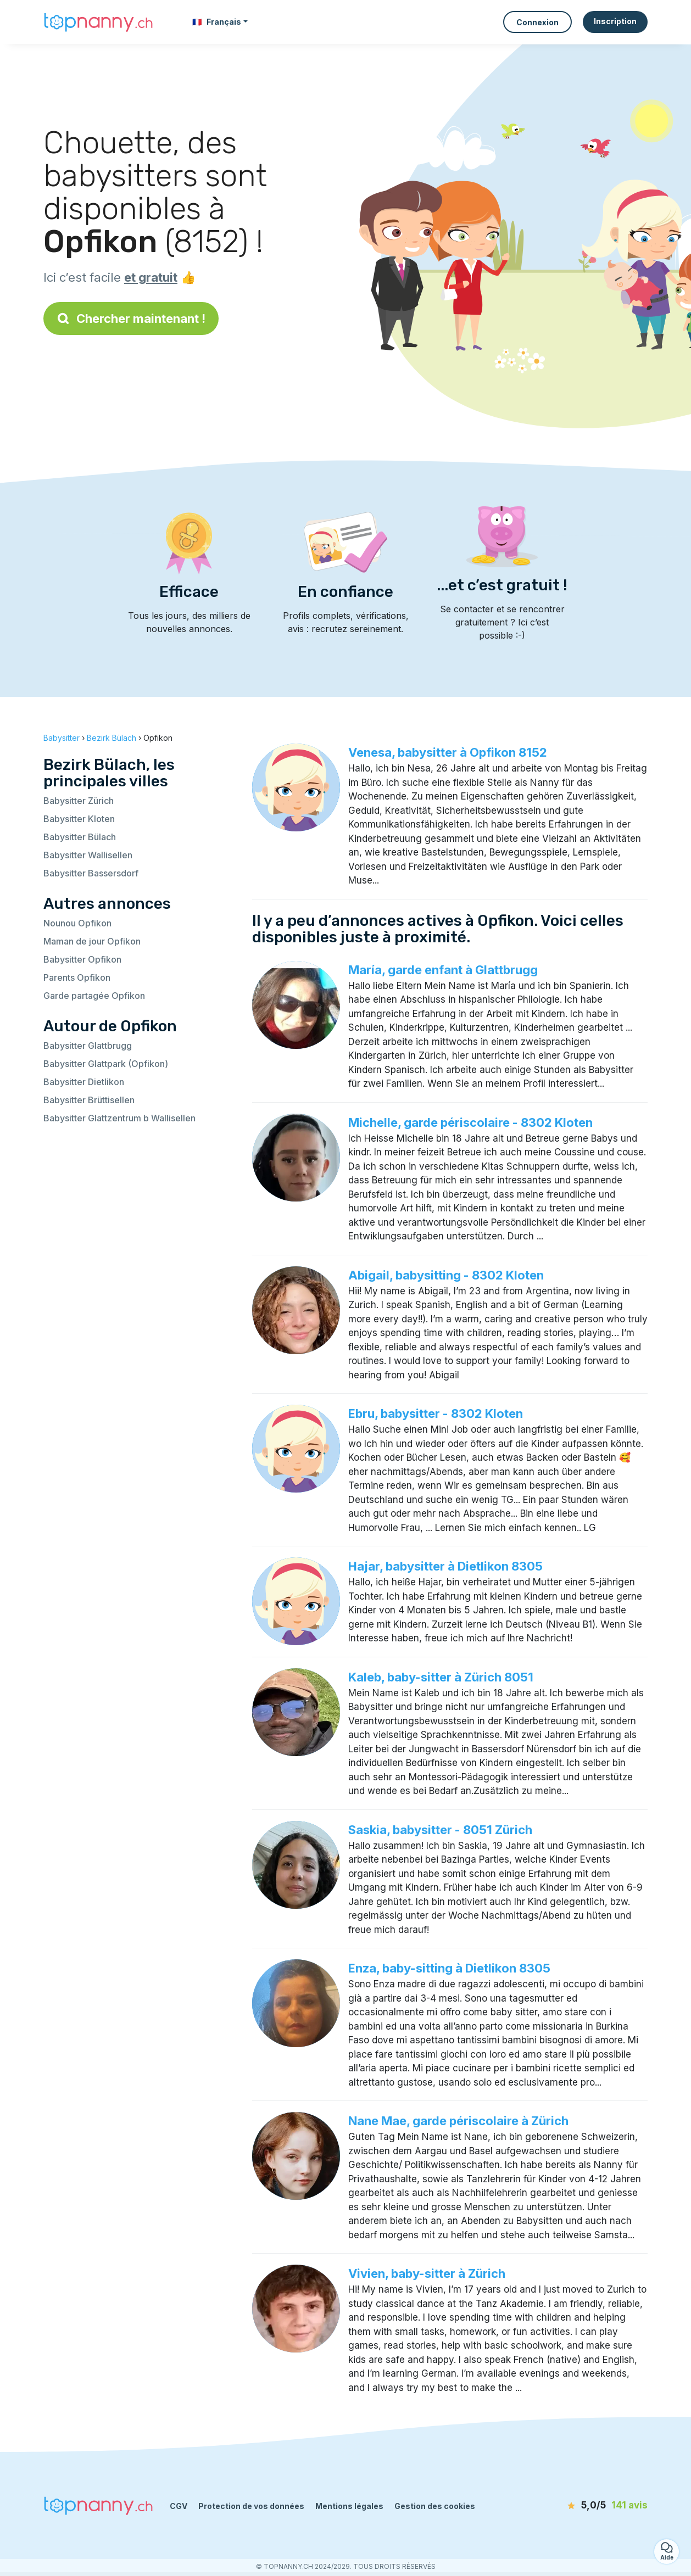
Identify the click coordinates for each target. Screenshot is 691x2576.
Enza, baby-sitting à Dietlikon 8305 (449, 1968)
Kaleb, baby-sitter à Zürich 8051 (440, 1677)
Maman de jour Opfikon (92, 941)
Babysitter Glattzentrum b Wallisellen (119, 1118)
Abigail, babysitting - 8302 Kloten (446, 1275)
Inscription (615, 21)
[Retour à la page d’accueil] (98, 21)
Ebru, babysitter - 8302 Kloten (435, 1413)
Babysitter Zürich (78, 800)
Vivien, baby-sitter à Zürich (426, 2273)
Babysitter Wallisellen (87, 855)
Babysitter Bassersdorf (90, 873)
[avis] (584, 2506)
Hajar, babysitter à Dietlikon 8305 (445, 1566)
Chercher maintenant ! (131, 318)
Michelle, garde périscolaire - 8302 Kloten (470, 1122)
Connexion (537, 22)
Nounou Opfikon (77, 923)
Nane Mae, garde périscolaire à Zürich (458, 2121)
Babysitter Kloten (79, 818)
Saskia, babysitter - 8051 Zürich (440, 1830)
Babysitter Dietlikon (83, 1081)
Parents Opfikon (76, 977)
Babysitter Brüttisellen (89, 1099)
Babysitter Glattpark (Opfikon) (105, 1063)
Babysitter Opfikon (82, 959)
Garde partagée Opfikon (94, 995)
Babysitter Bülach (79, 836)
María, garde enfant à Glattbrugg (443, 970)
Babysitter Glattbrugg (87, 1045)
